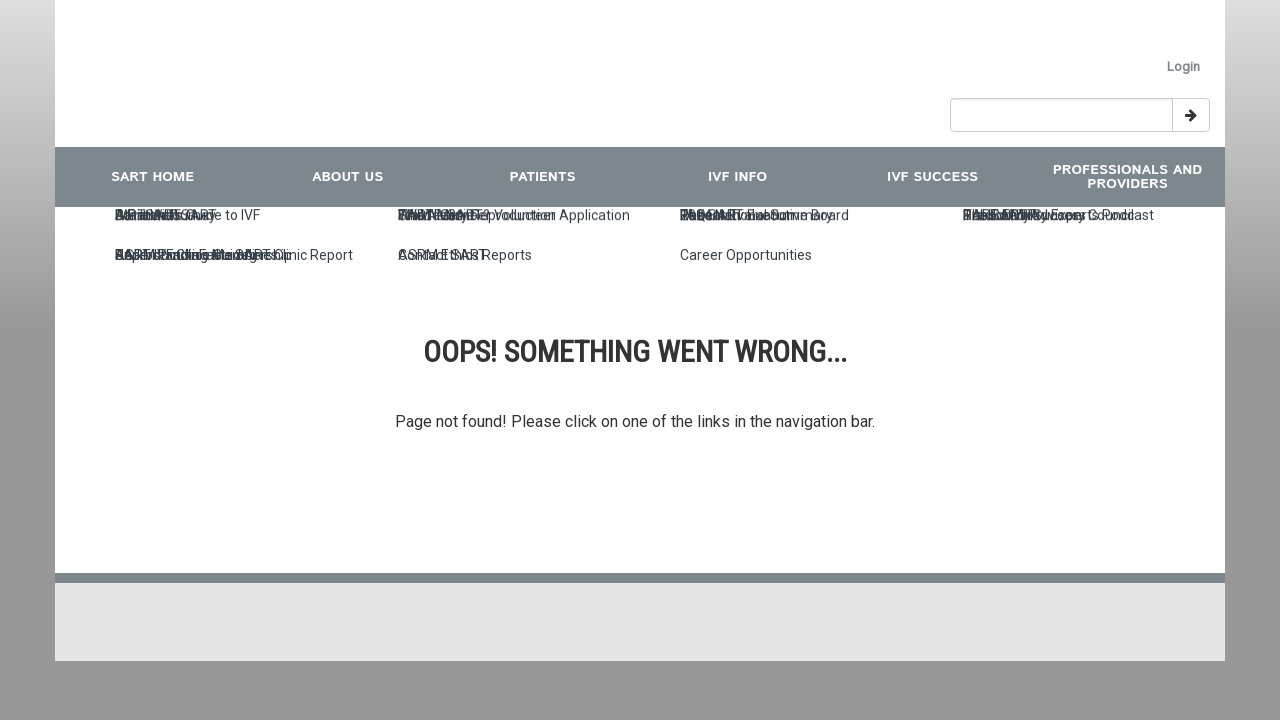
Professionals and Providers (1128, 177)
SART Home (152, 177)
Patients (543, 177)
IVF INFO (737, 177)
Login (1183, 66)
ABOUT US (347, 177)
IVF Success (932, 177)
